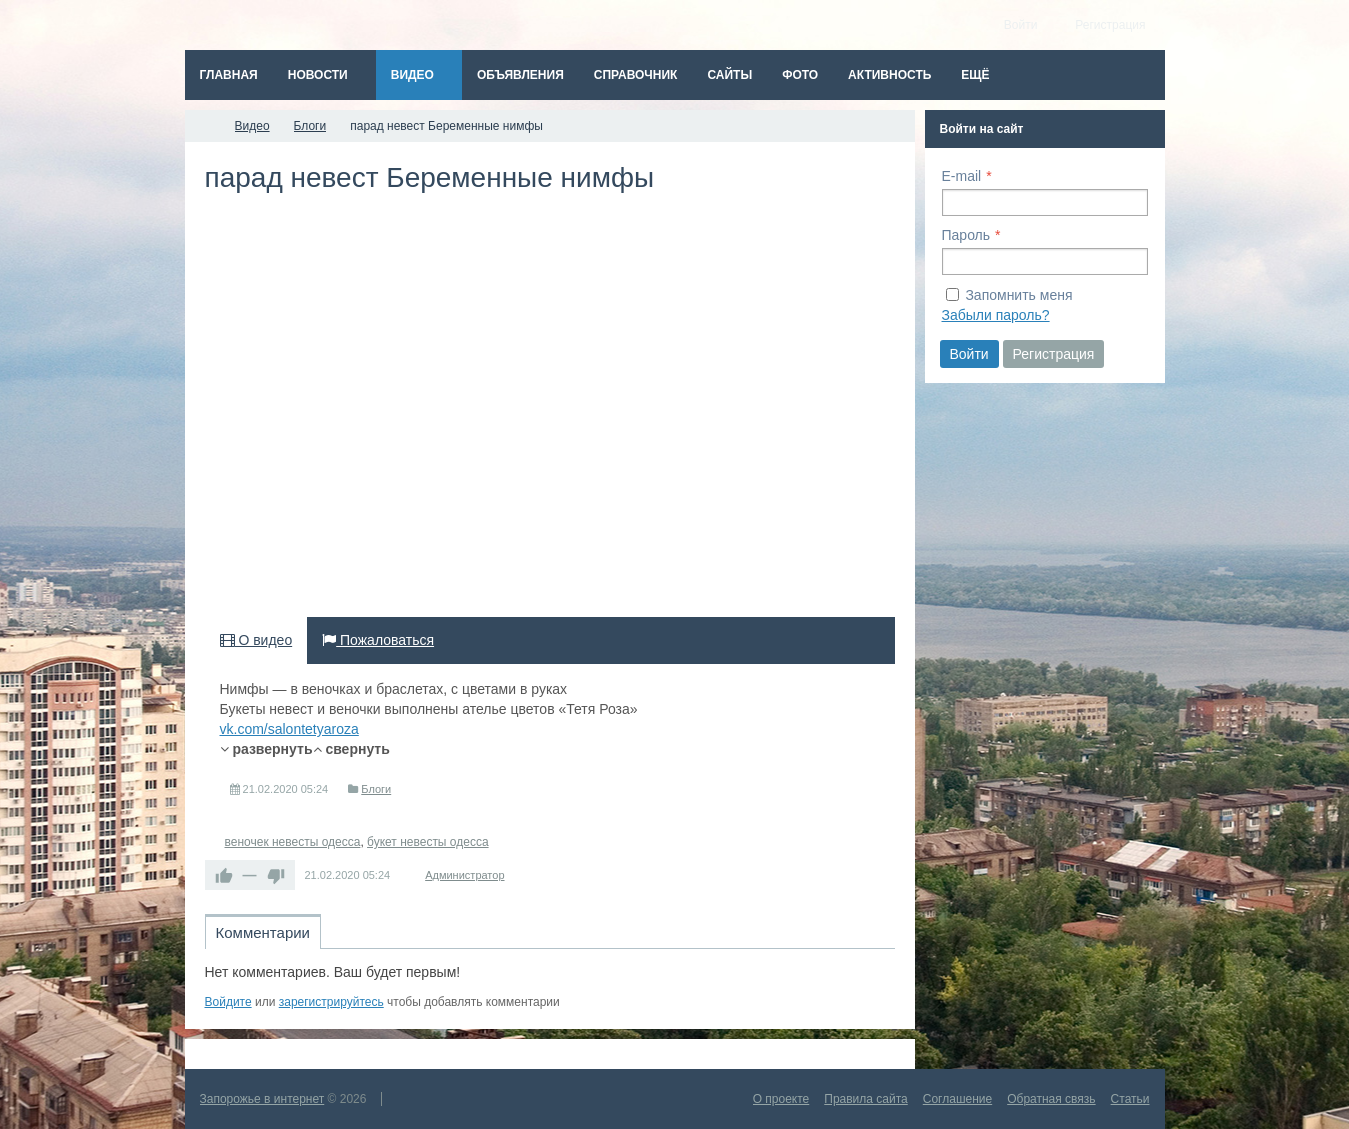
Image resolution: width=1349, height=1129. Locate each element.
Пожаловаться (378, 640)
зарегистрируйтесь (331, 1002)
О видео (256, 640)
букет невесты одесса (428, 842)
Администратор (464, 875)
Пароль (966, 235)
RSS (887, 979)
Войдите (228, 1002)
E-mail (962, 176)
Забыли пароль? (996, 315)
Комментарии (263, 932)
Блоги (376, 789)
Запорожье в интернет (262, 1099)
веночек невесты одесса (293, 842)
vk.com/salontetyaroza (289, 729)
